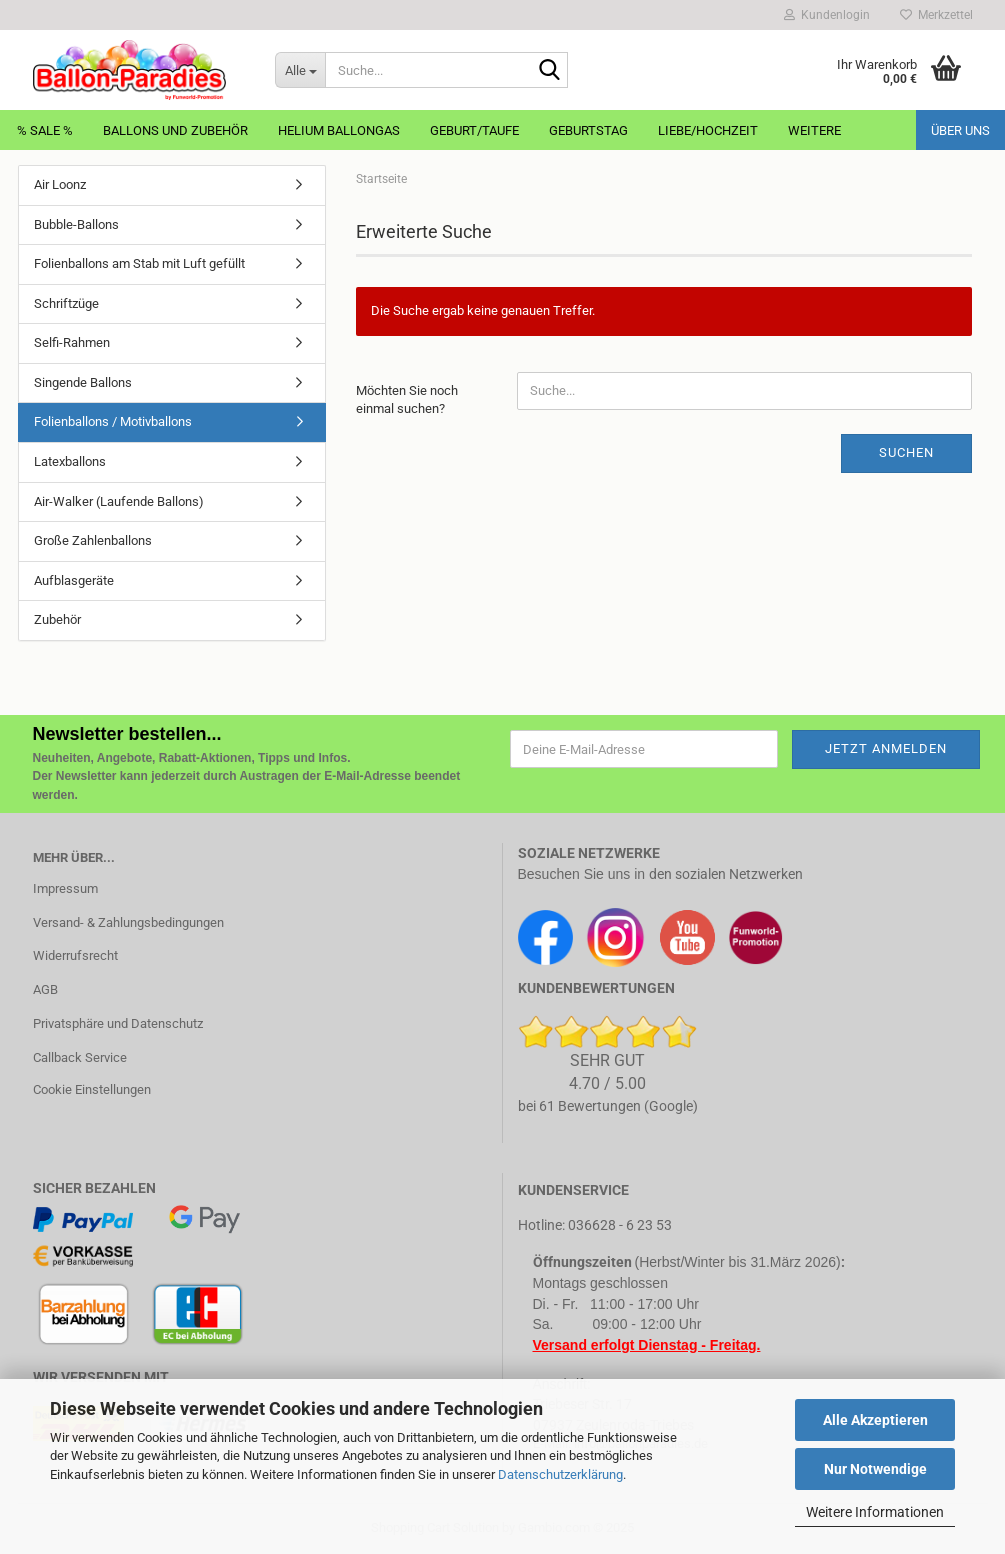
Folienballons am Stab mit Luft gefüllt (139, 263)
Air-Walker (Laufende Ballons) (119, 501)
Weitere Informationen (875, 1512)
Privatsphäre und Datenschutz (118, 1023)
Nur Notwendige (875, 1469)
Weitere (814, 130)
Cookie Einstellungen (92, 1089)
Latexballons (70, 461)
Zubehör (57, 619)
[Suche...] (300, 70)
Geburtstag (588, 130)
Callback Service (80, 1057)
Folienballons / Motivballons (113, 421)
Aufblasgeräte (74, 580)
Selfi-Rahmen (72, 342)
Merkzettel (936, 15)
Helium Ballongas (339, 130)
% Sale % (45, 130)
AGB (45, 989)
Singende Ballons (83, 382)
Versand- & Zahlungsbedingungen (128, 922)
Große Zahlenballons (93, 540)
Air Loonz (60, 184)
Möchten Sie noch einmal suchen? (407, 400)
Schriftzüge (66, 303)
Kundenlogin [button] (827, 15)
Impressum (65, 888)
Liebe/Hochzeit (708, 130)
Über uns (960, 130)
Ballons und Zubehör (175, 130)
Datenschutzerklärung (560, 1474)
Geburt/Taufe (474, 130)
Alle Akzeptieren (875, 1420)
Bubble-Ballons (76, 224)
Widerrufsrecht (75, 955)
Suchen (906, 452)
